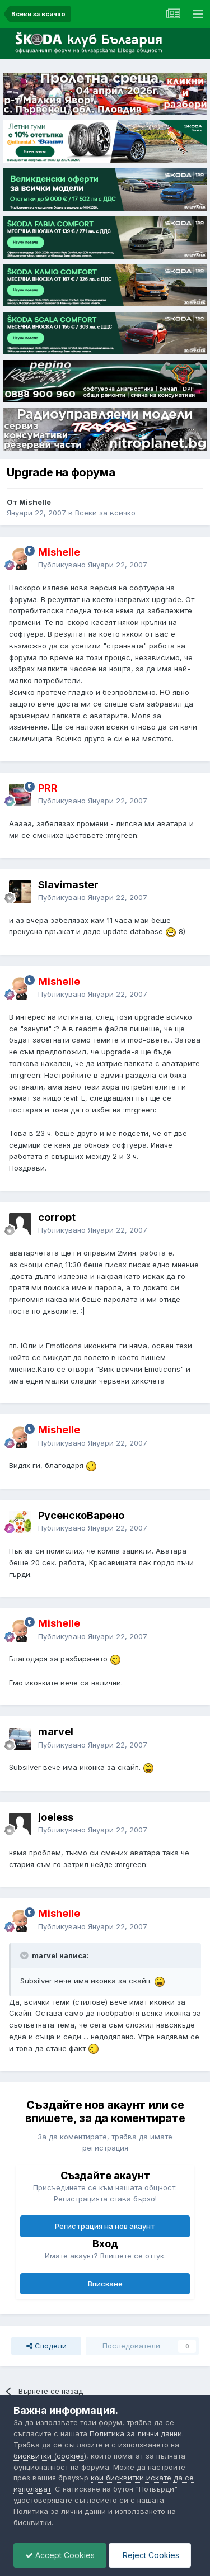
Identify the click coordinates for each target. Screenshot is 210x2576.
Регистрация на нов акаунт (105, 2226)
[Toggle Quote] (25, 1955)
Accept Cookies (60, 2555)
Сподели (46, 2345)
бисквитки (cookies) (49, 2455)
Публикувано (92, 564)
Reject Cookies (149, 2555)
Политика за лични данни (136, 2433)
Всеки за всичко (105, 512)
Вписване (105, 2283)
